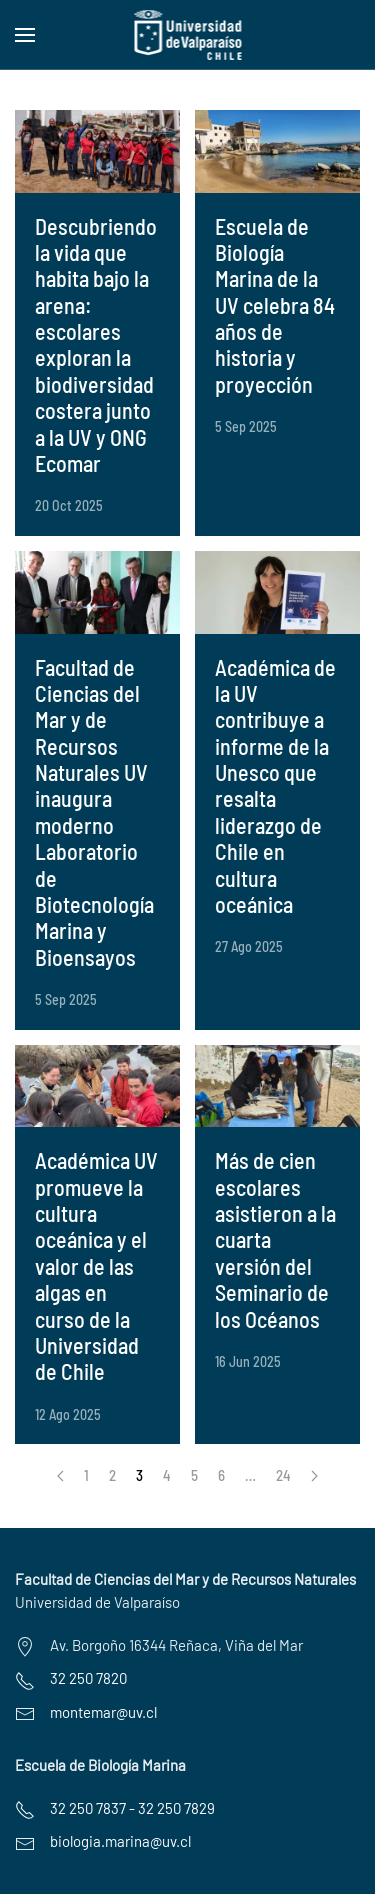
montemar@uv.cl (103, 1712)
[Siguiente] (314, 1476)
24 (283, 1475)
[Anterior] (60, 1476)
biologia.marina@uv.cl (120, 1841)
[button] (25, 35)
